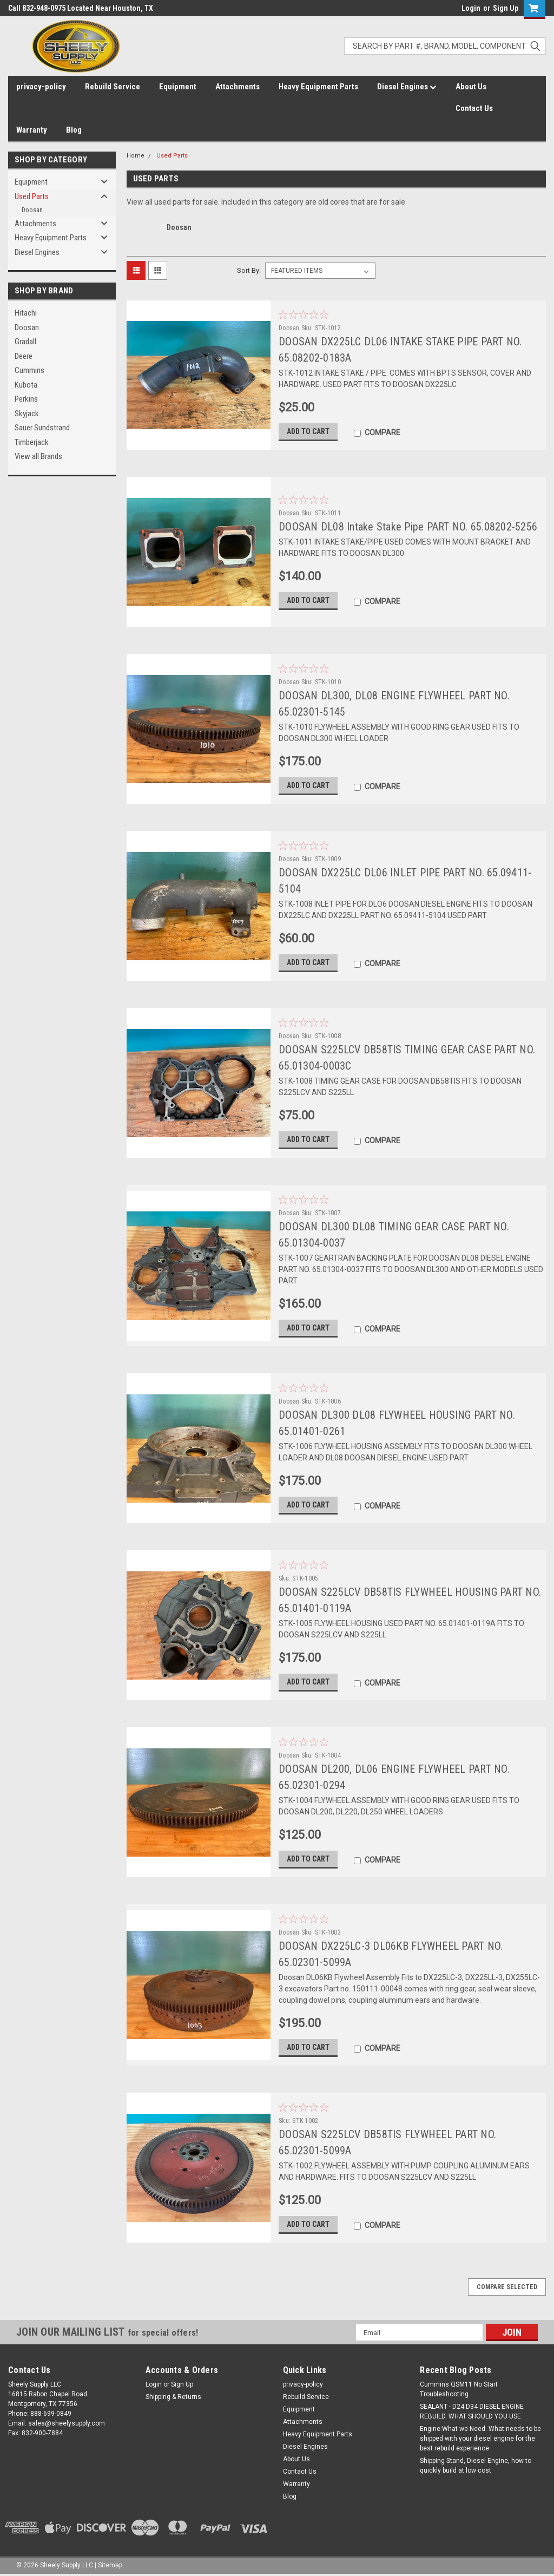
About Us (471, 86)
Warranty (31, 130)
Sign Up (505, 8)
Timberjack (32, 442)
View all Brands (38, 456)
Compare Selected (507, 2287)
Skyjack (27, 413)
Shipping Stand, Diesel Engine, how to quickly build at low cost (475, 2465)
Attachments (237, 86)
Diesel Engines (407, 87)
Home (135, 155)
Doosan (32, 210)
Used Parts (32, 196)
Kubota (26, 385)
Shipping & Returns (173, 2397)
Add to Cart (308, 431)
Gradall (25, 341)
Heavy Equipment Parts (318, 86)
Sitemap (110, 2565)
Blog (74, 130)
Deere (23, 356)
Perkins (26, 399)
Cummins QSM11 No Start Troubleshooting (459, 2389)
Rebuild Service (112, 86)
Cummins (29, 370)
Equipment (177, 86)
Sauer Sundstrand (42, 427)
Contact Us (474, 108)
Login (470, 8)
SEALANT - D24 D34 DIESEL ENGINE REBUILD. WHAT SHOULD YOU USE (472, 2411)
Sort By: (249, 270)
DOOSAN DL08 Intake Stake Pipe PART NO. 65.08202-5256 (408, 526)
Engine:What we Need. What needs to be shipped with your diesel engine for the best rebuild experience (480, 2438)
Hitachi (26, 313)
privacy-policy (41, 86)
